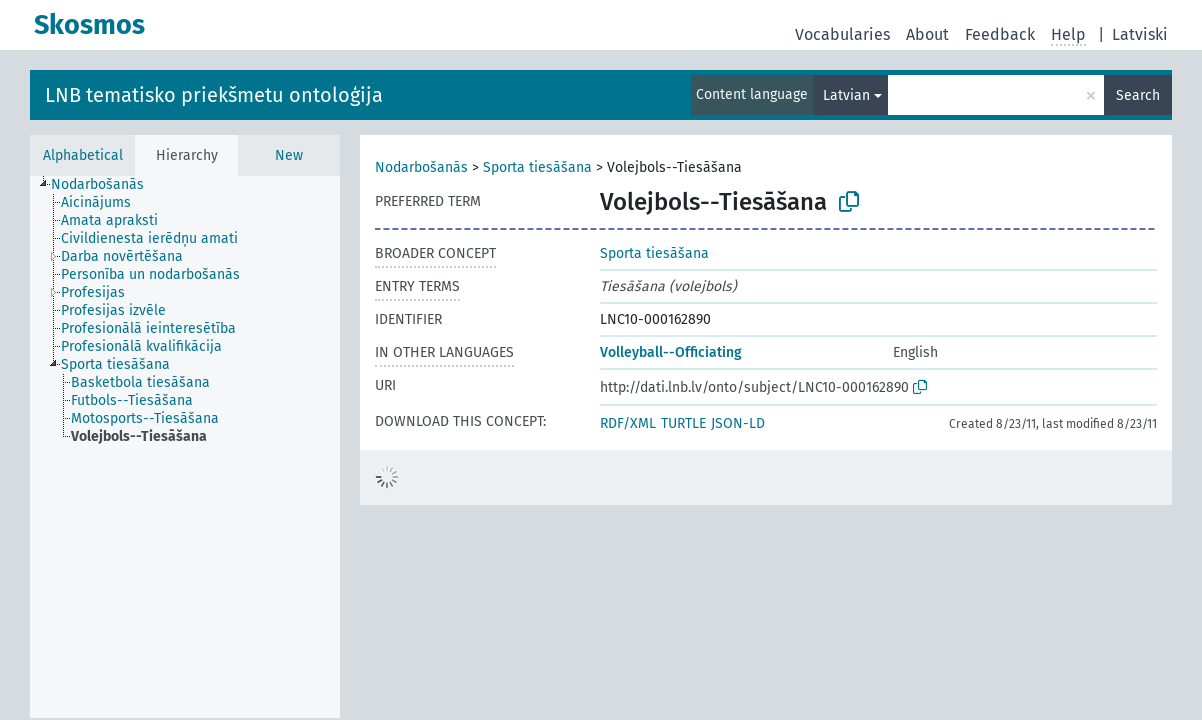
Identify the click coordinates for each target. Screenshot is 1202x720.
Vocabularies (842, 34)
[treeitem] (106, 185)
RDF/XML (628, 423)
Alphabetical (83, 155)
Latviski (1140, 34)
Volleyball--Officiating (671, 352)
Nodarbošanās (421, 167)
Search (1138, 95)
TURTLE (683, 423)
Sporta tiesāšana (537, 167)
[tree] (185, 447)
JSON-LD (738, 423)
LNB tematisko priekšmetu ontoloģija (214, 95)
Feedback (1000, 34)
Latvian (846, 95)
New (289, 155)
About (927, 34)
